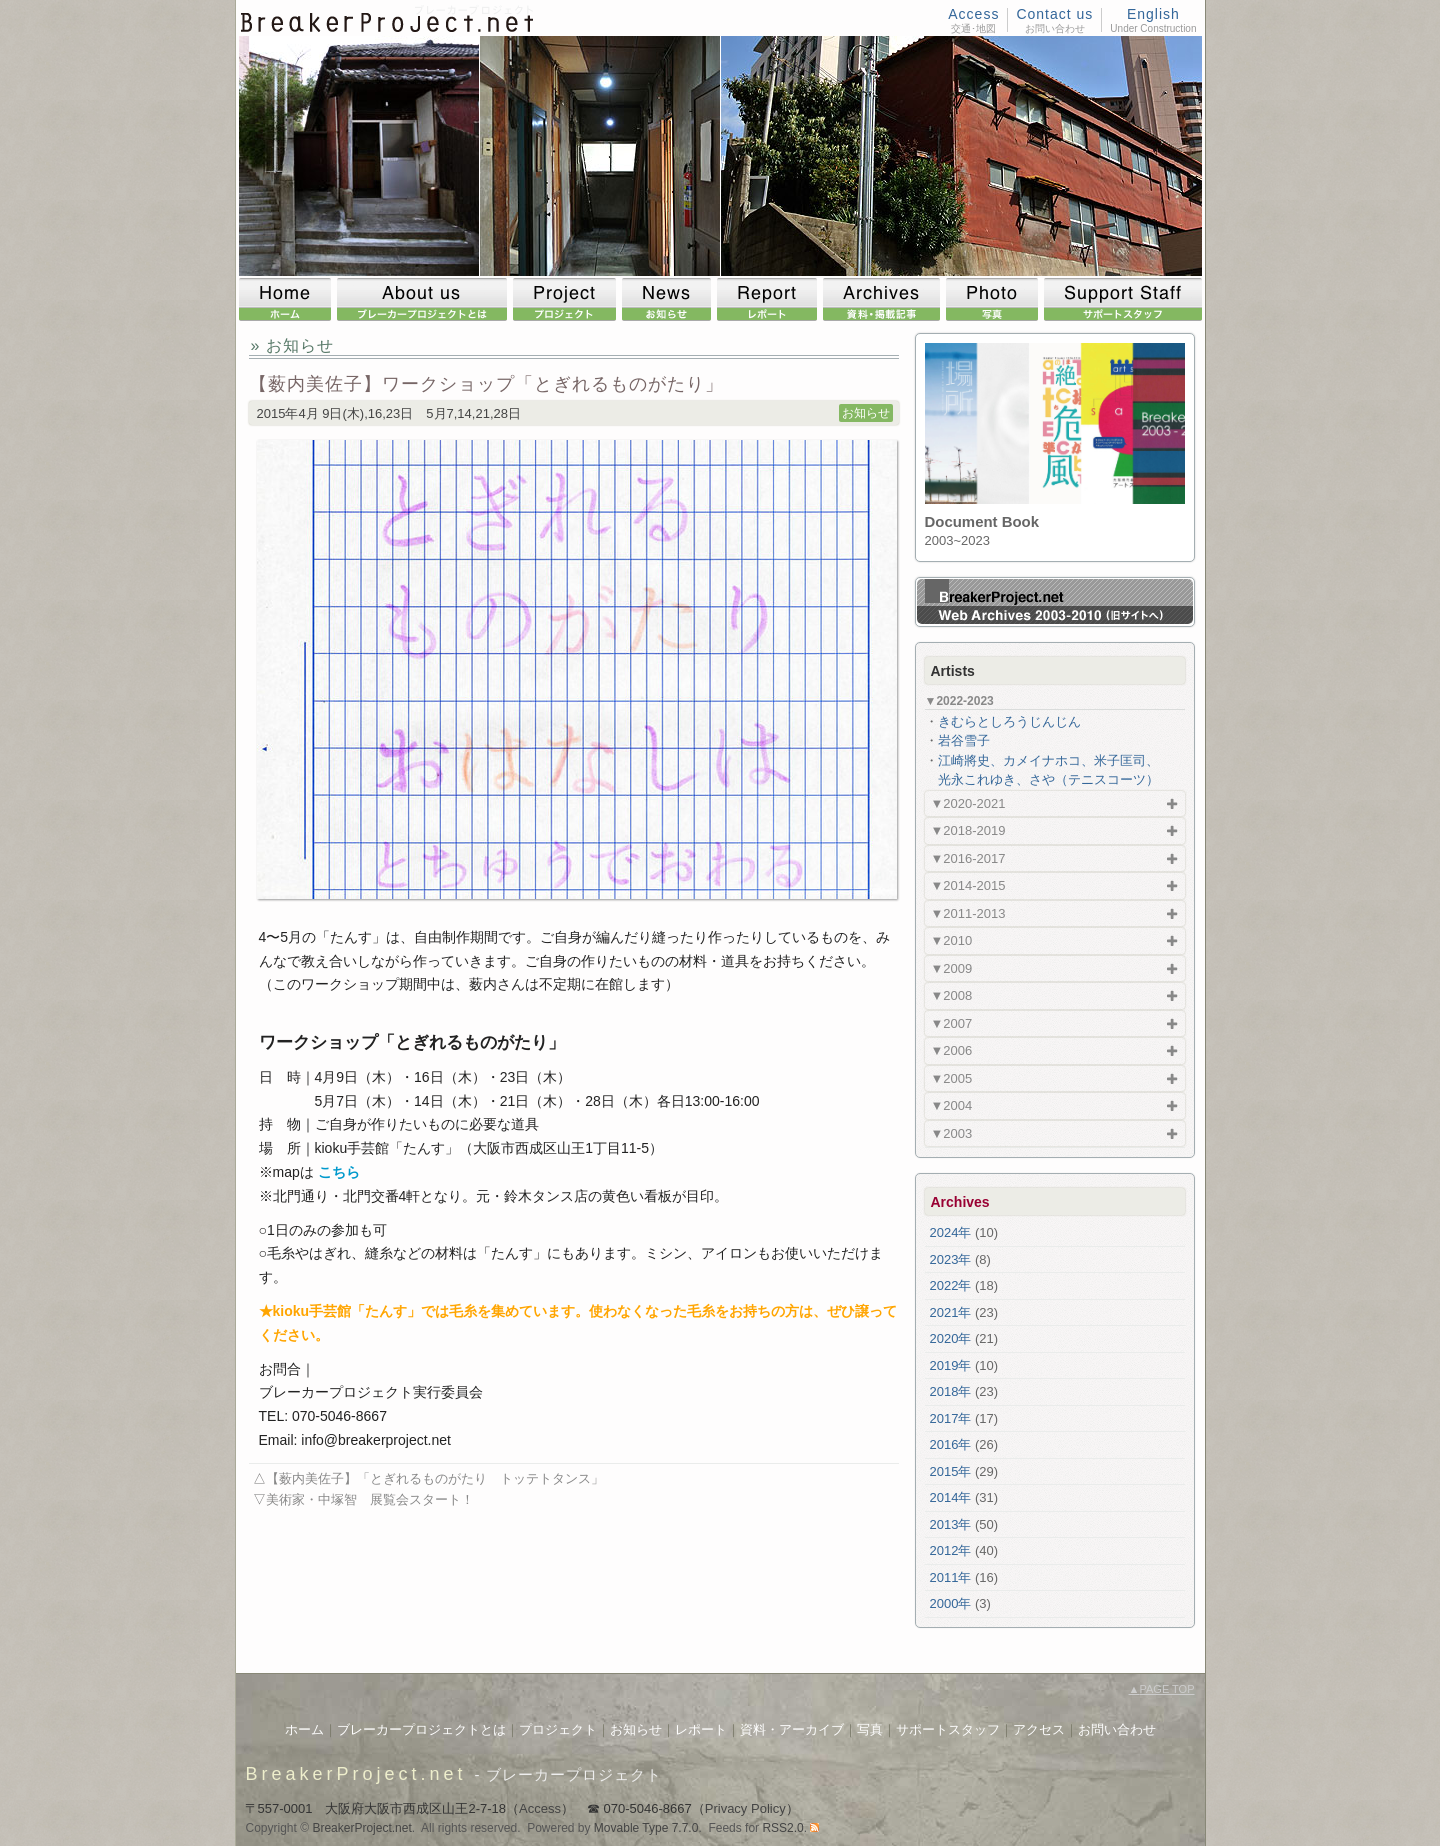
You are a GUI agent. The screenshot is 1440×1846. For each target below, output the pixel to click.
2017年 (951, 1418)
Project (567, 299)
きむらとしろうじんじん (1009, 721)
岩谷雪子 (964, 740)
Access (973, 14)
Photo (995, 299)
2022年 (951, 1285)
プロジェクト (558, 1729)
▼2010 (952, 940)
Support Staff (1123, 299)
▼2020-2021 (968, 803)
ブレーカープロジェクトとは (421, 1729)
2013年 (951, 1524)
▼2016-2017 (968, 858)
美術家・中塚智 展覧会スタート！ (370, 1499)
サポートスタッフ (948, 1729)
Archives (884, 299)
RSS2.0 (782, 1828)
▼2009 (952, 968)
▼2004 (952, 1105)
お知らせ (866, 413)
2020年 (951, 1338)
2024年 (951, 1232)
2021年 (951, 1312)
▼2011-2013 (968, 913)
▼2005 (952, 1078)
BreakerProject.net (356, 1774)
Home (288, 299)
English (1153, 14)
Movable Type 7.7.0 (646, 1828)
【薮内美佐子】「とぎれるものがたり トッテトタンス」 (435, 1478)
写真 (870, 1729)
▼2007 (952, 1023)
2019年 (951, 1365)
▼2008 (952, 995)
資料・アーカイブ (792, 1729)
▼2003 (952, 1133)
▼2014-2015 (968, 885)
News (669, 299)
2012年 (951, 1550)
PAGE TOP (1162, 1689)
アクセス (1039, 1729)
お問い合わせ (1117, 1729)
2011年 (951, 1577)
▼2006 (952, 1050)
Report (770, 299)
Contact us (1054, 14)
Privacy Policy (745, 1808)
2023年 (951, 1259)
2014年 (951, 1497)
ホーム (304, 1729)
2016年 (951, 1444)
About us (425, 299)
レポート (701, 1729)
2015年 (951, 1471)
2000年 (951, 1603)
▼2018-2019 (968, 830)
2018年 (951, 1391)
